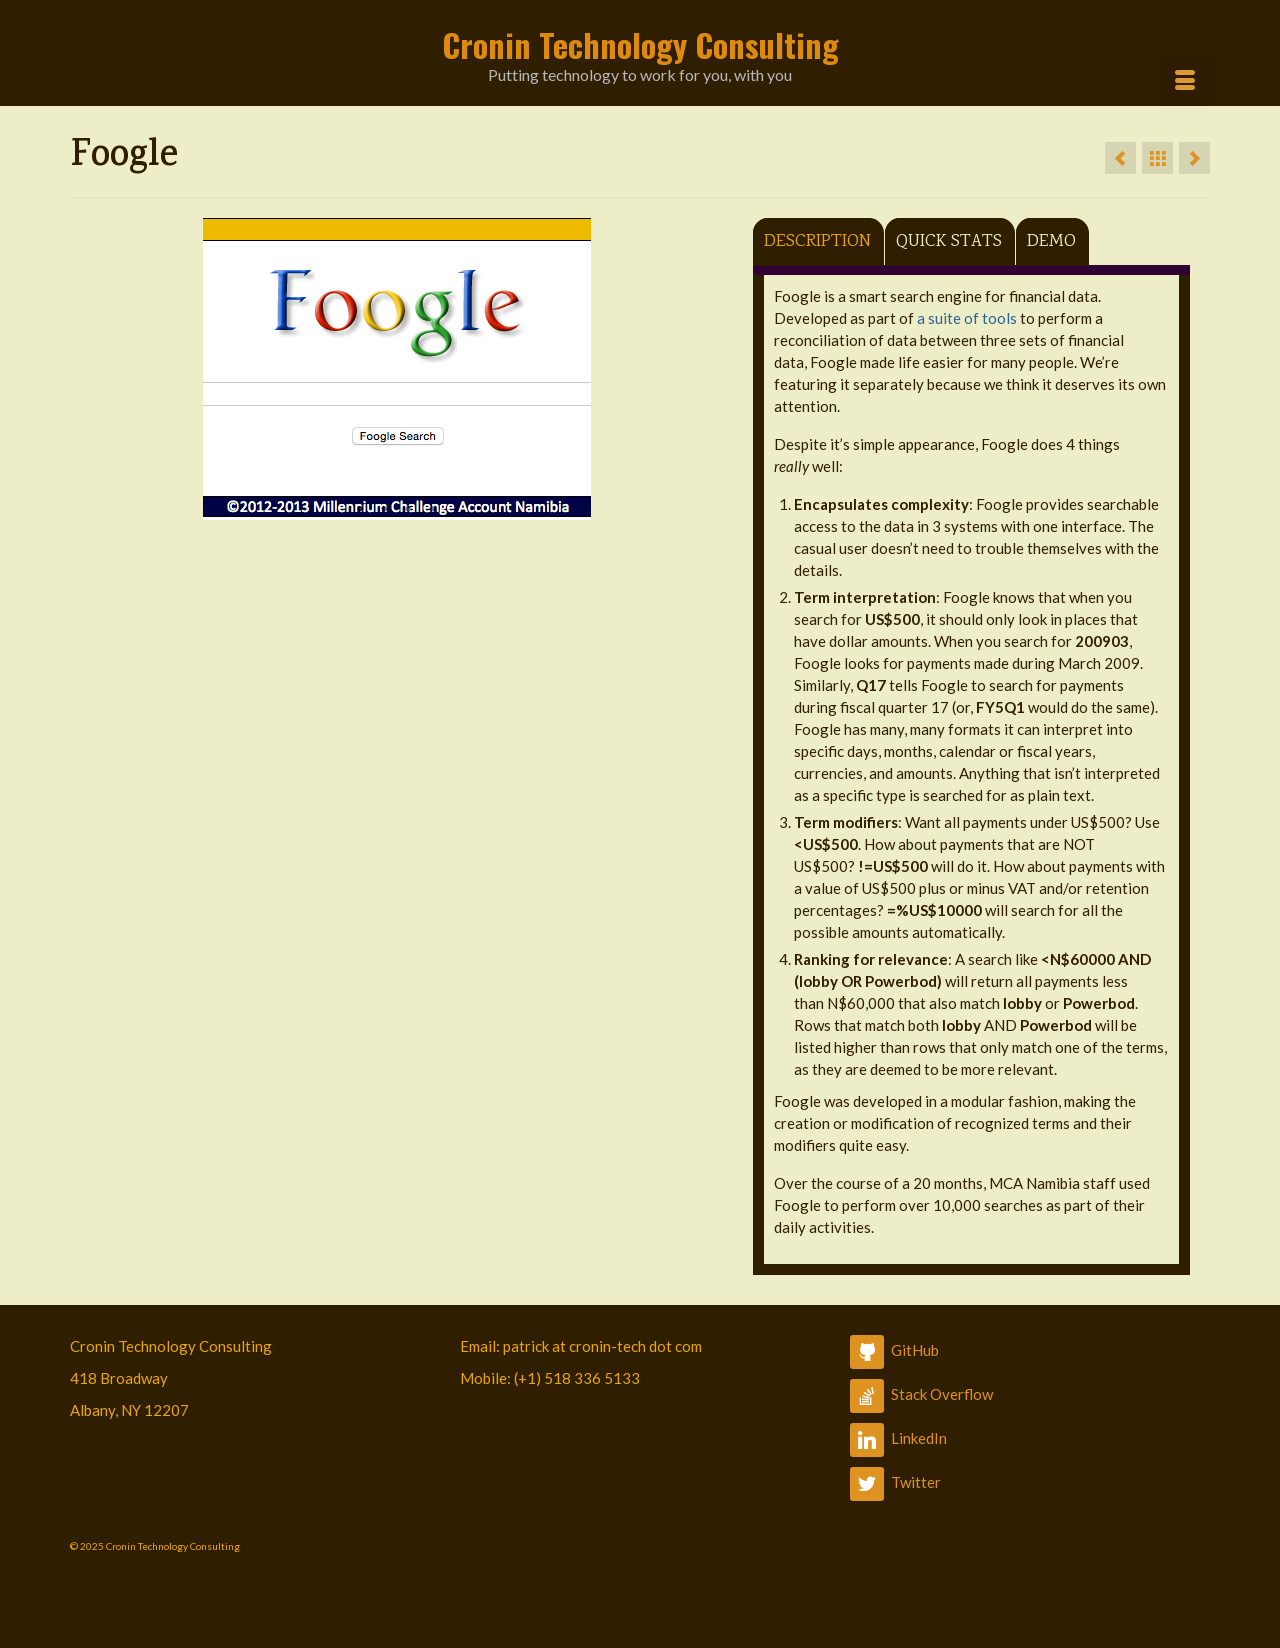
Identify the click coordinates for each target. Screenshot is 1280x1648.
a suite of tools (967, 318)
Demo (1051, 242)
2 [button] (384, 510)
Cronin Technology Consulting (640, 44)
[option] (396, 369)
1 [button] (360, 510)
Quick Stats (949, 242)
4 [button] (432, 510)
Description (817, 242)
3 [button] (408, 510)
